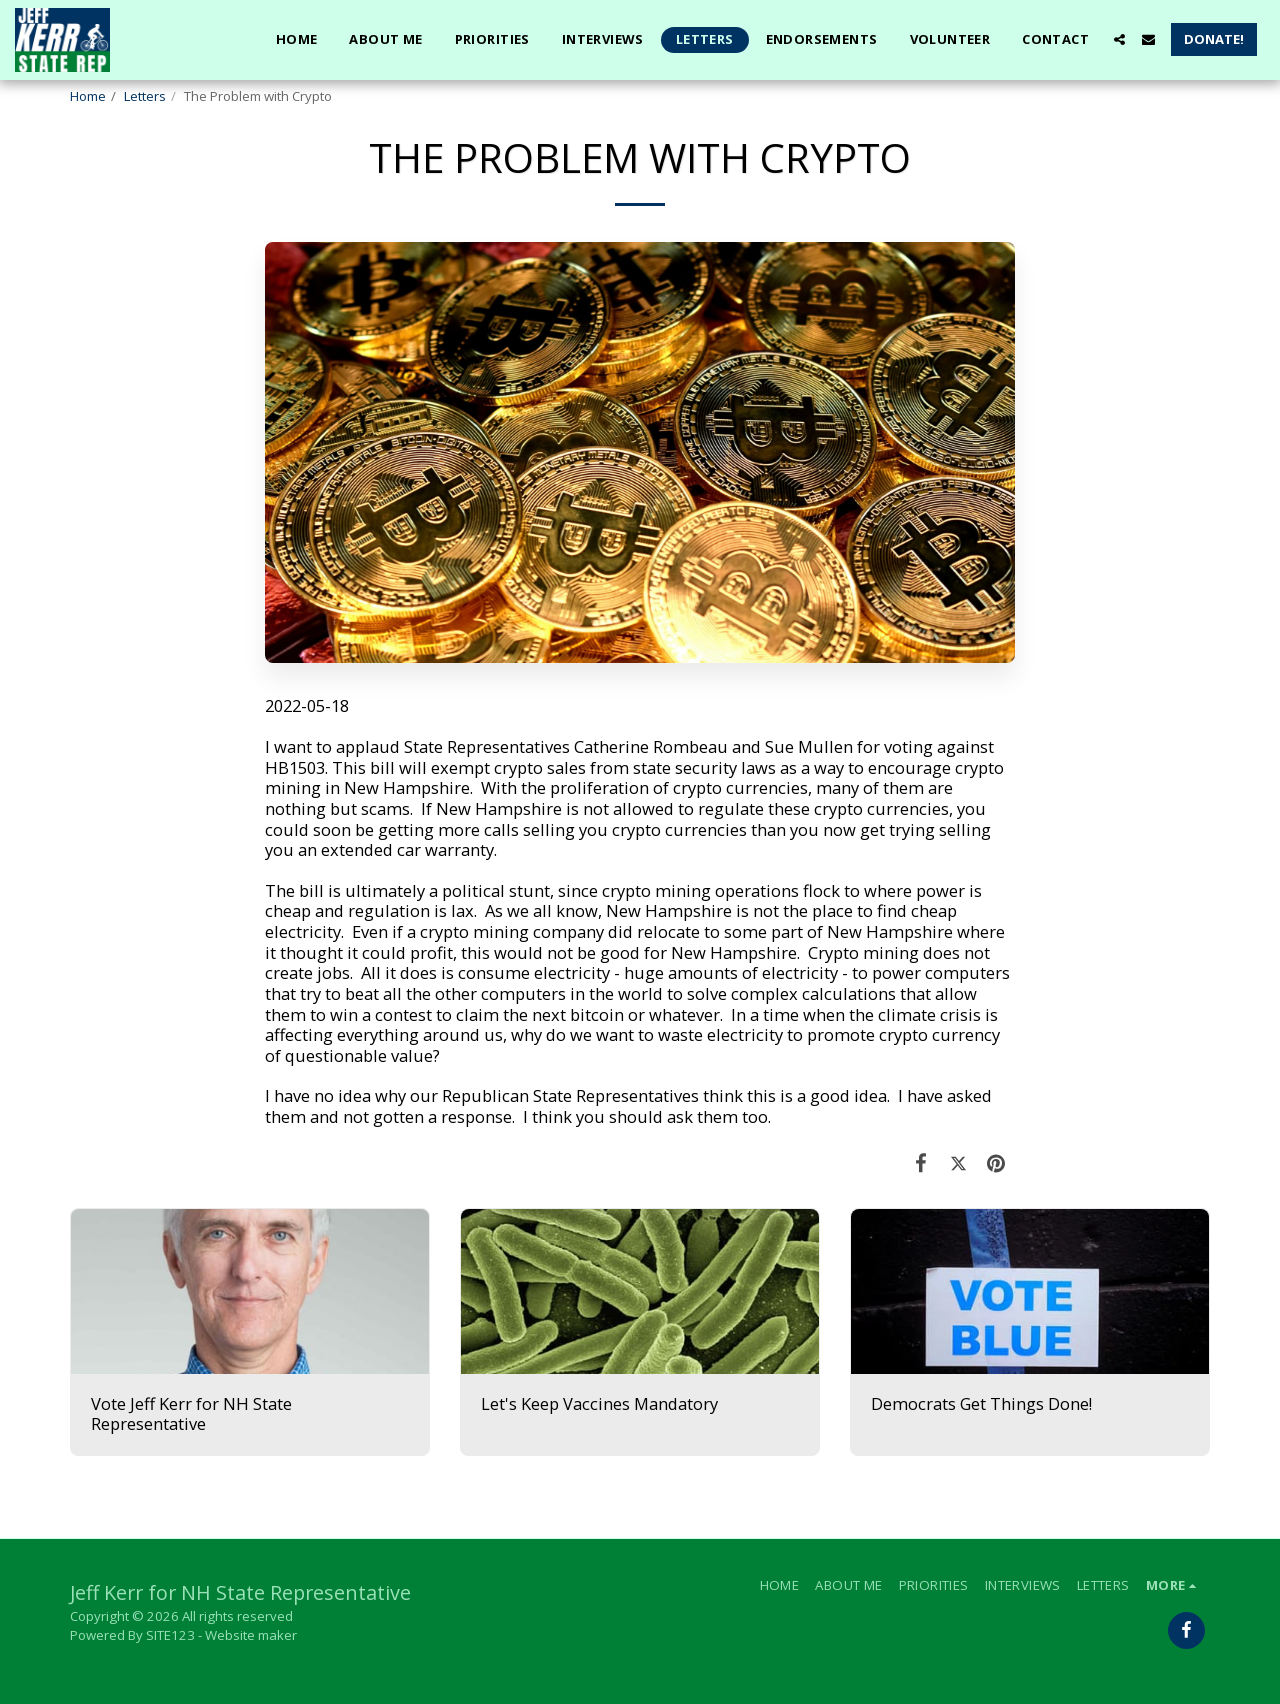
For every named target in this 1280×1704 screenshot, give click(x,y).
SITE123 (170, 1635)
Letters (145, 96)
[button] (1119, 39)
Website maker (251, 1635)
